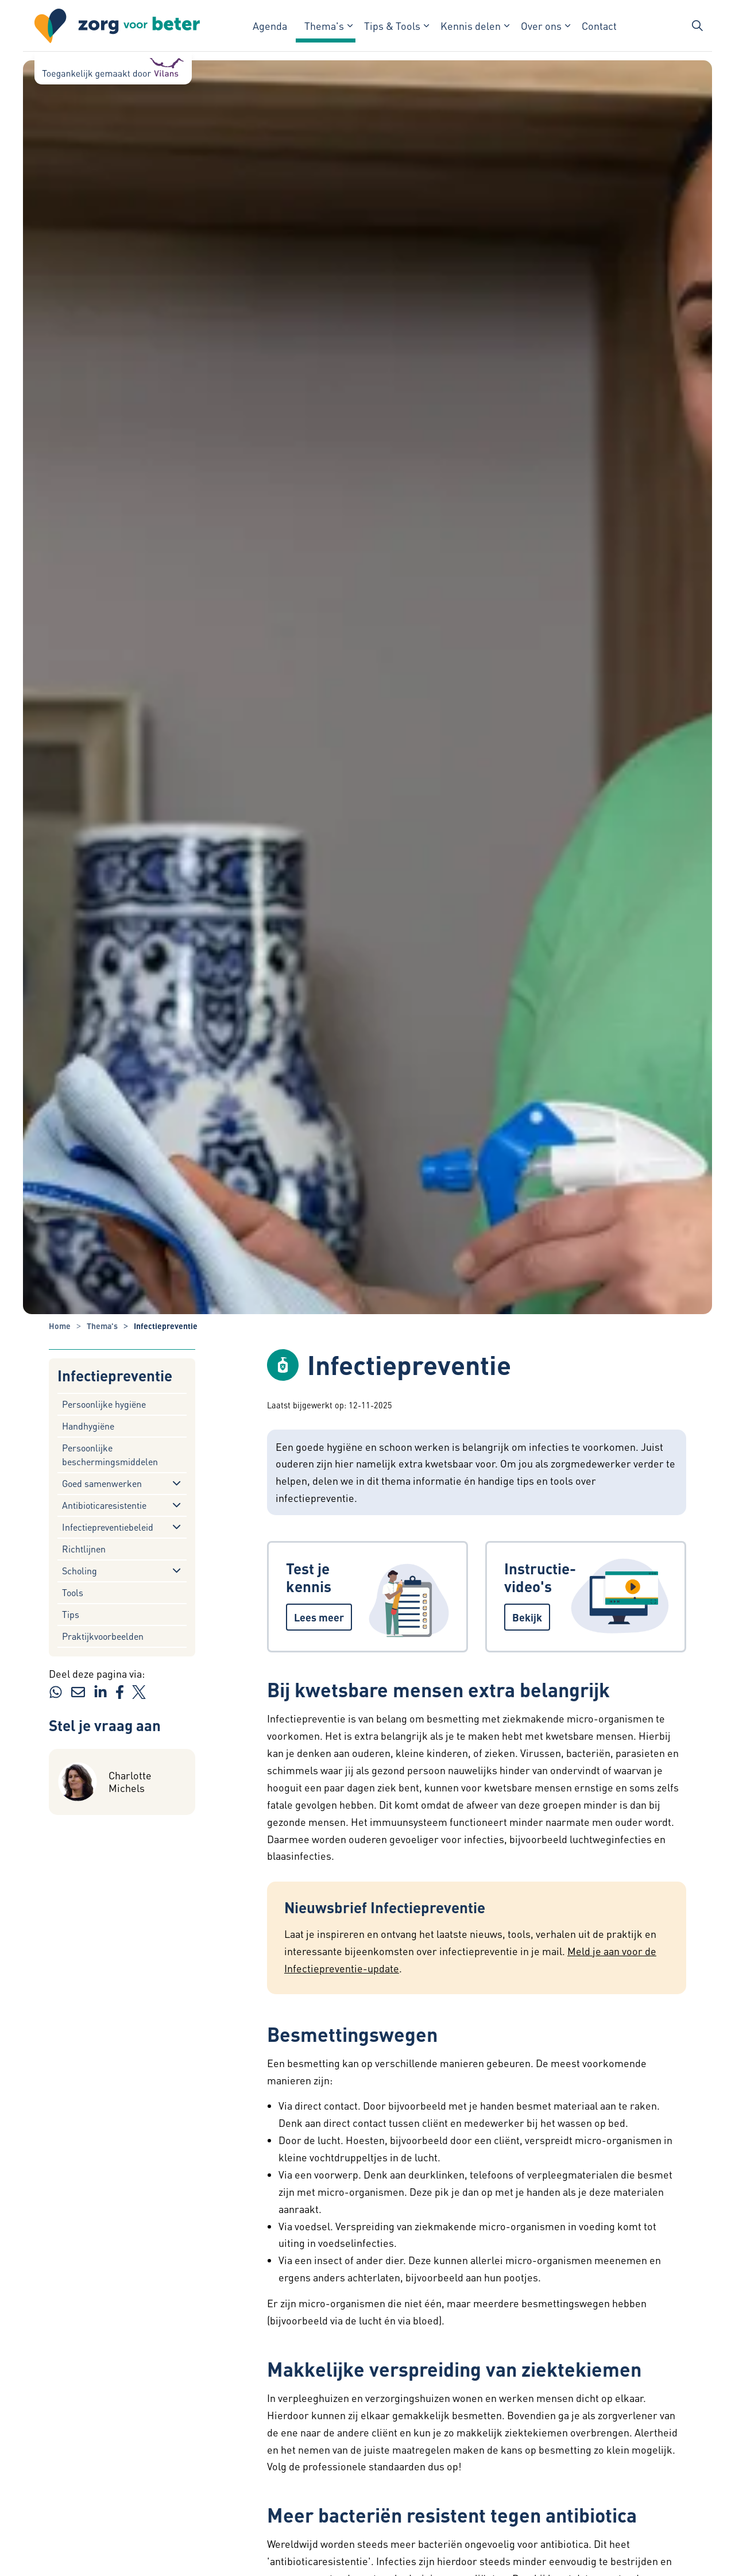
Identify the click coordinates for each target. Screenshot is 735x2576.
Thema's (324, 25)
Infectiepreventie (114, 1376)
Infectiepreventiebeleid (107, 1527)
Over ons (541, 25)
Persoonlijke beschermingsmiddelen (110, 1454)
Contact (599, 25)
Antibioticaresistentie (104, 1505)
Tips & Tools (392, 25)
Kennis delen (470, 25)
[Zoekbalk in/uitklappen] (697, 25)
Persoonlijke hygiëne (104, 1404)
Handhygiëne (88, 1426)
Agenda (270, 25)
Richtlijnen (84, 1549)
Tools (72, 1592)
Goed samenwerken (102, 1483)
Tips (70, 1614)
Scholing (79, 1571)
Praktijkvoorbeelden (103, 1636)
